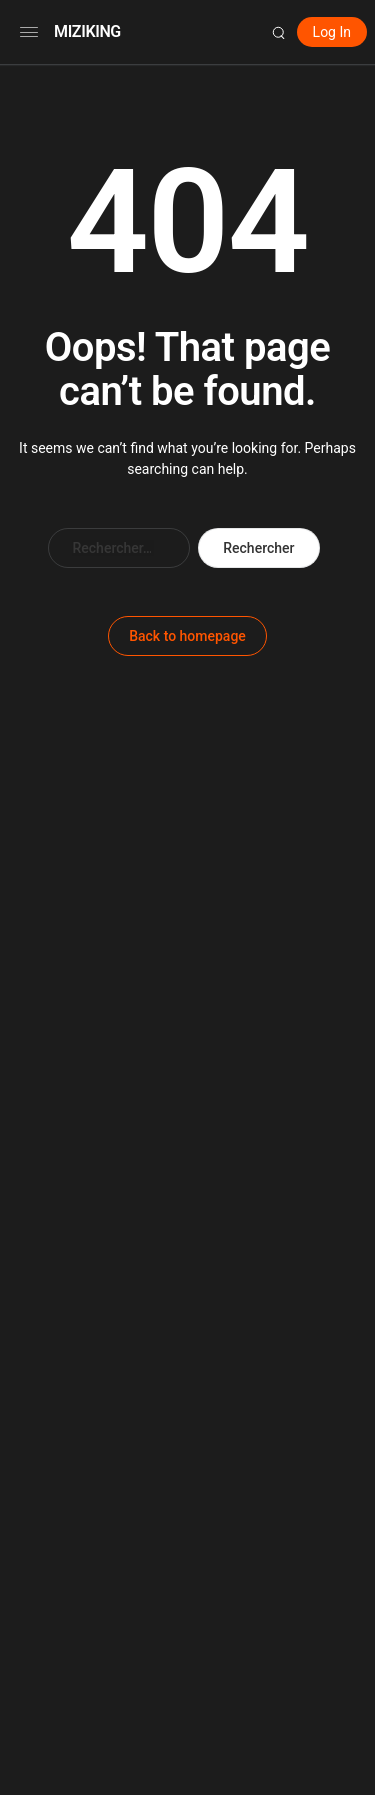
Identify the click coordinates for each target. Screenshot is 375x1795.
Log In (332, 32)
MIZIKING (87, 31)
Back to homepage (187, 636)
